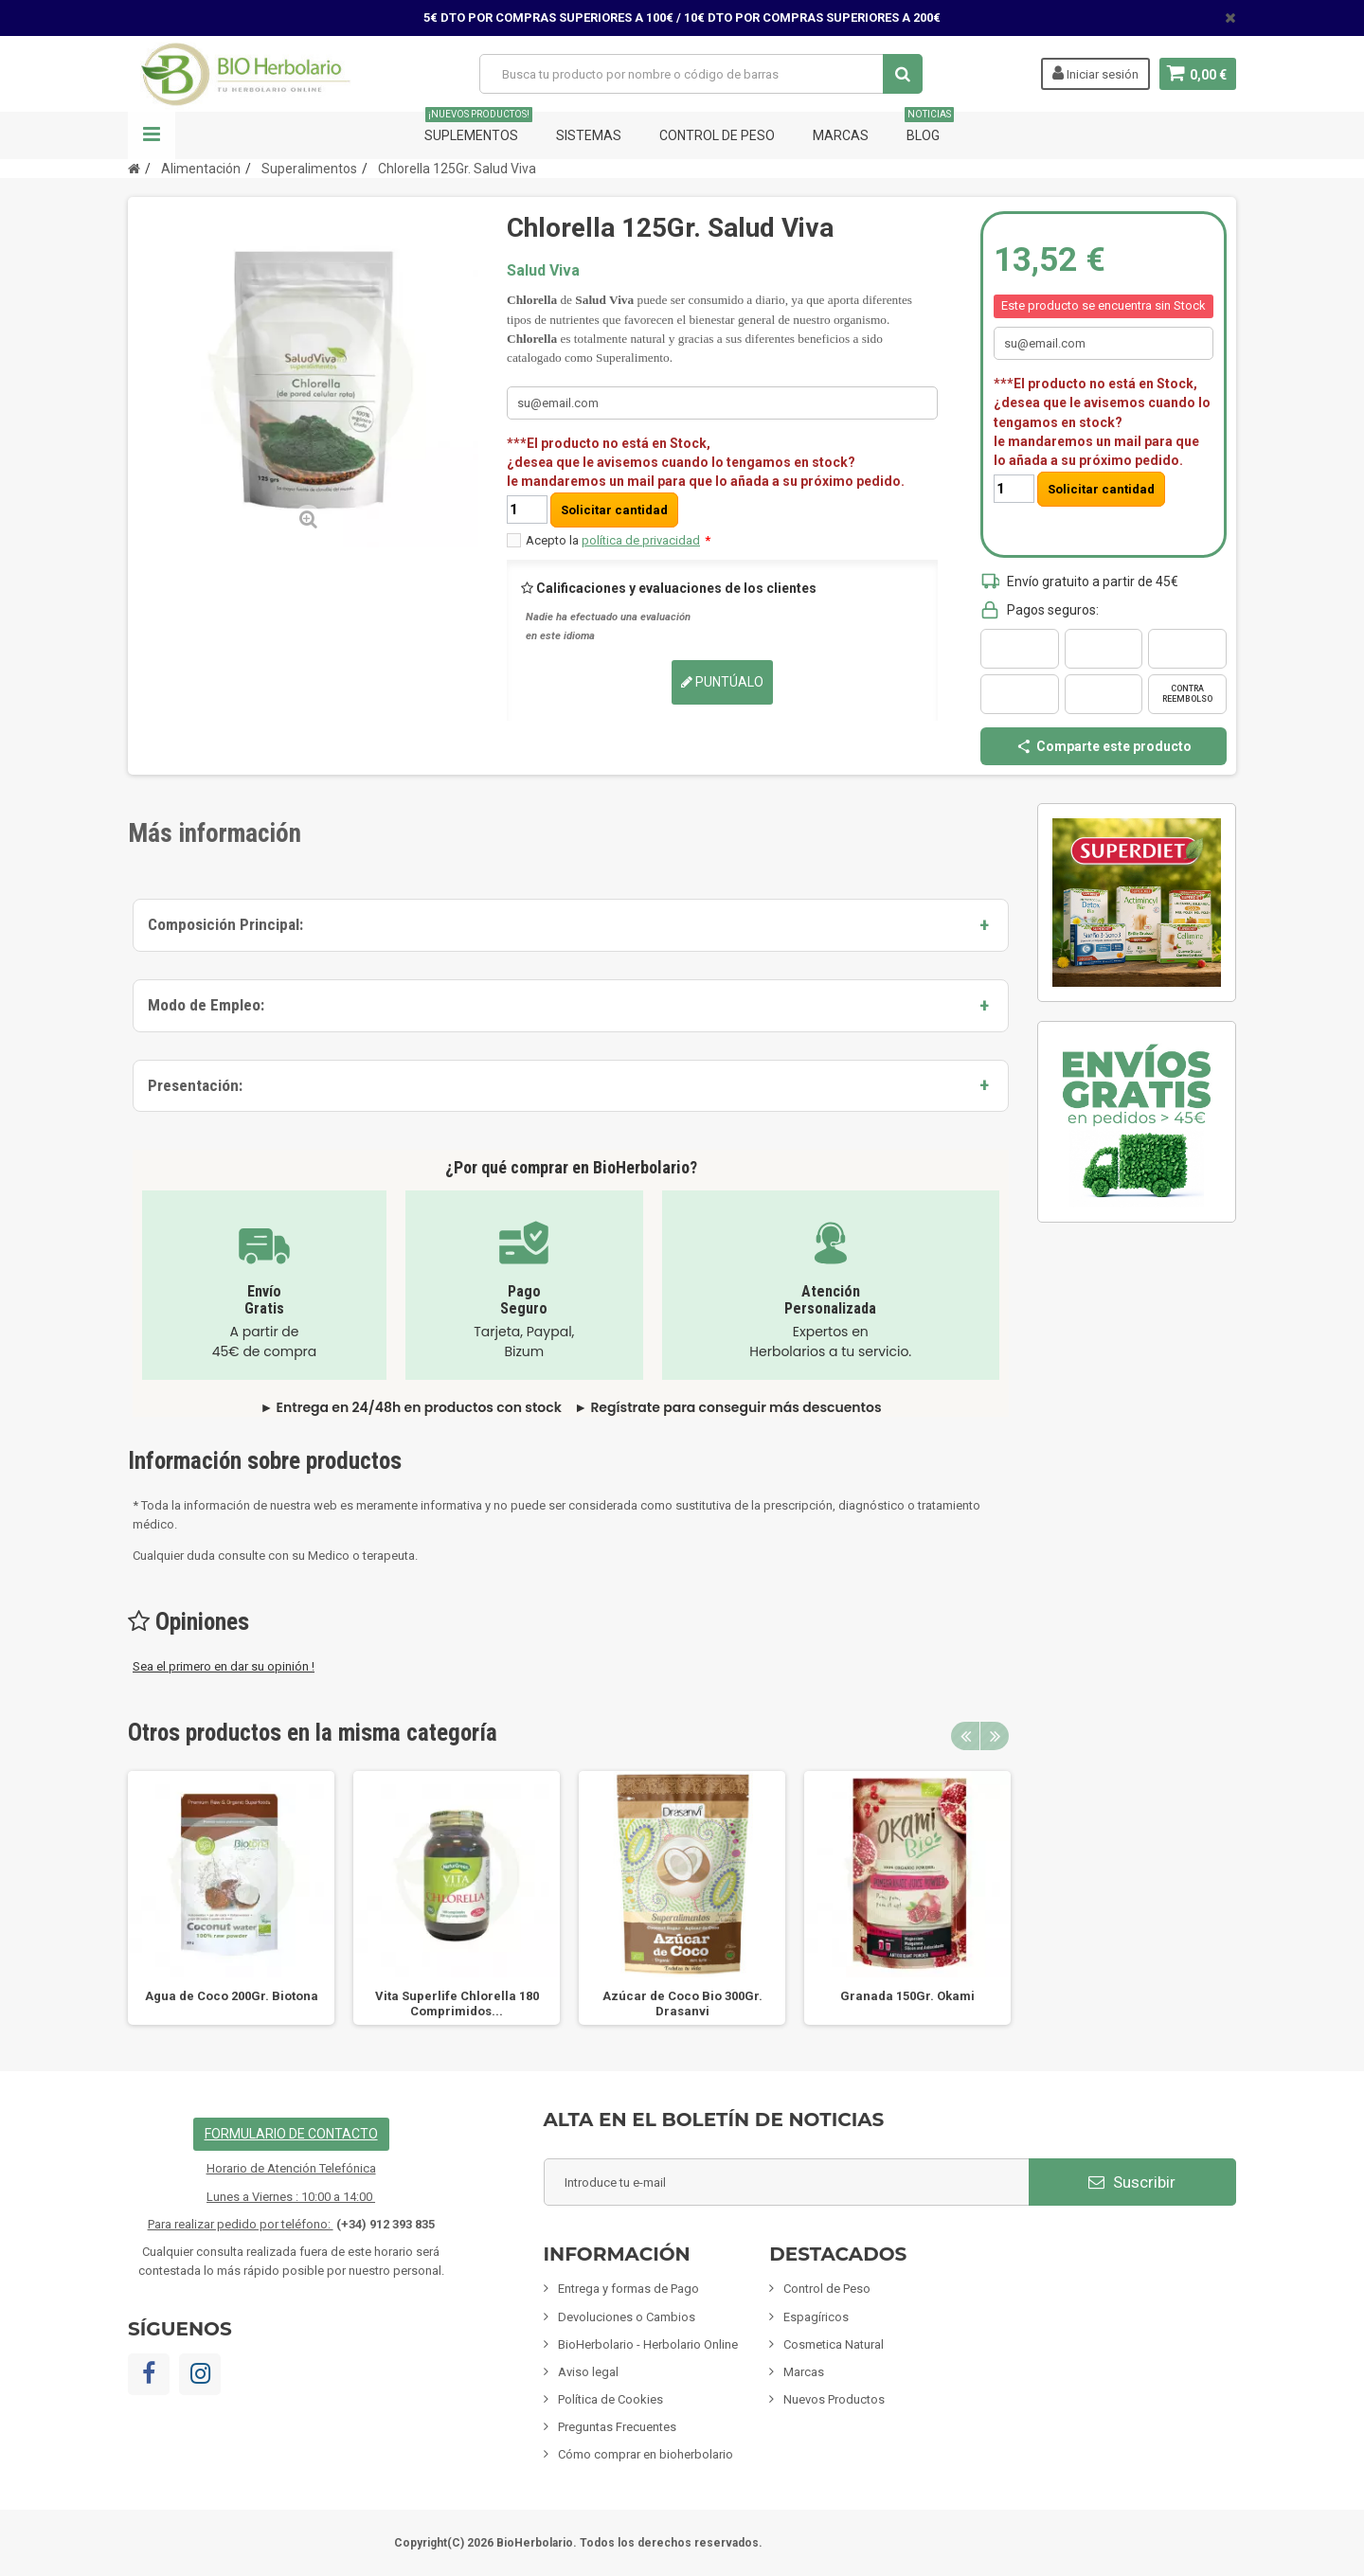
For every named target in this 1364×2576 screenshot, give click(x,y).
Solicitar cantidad (614, 510)
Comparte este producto (1103, 746)
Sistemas (588, 135)
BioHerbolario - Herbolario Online (648, 2344)
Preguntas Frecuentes (617, 2427)
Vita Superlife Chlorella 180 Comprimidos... (457, 2003)
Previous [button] (965, 1736)
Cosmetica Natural (833, 2344)
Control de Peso (717, 135)
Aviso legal (588, 2372)
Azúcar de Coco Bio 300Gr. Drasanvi (682, 2003)
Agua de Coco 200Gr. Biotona (231, 1996)
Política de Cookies (610, 2399)
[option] (231, 1898)
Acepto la (618, 540)
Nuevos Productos (834, 2399)
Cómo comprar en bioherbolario (645, 2454)
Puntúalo (722, 681)
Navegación (151, 135)
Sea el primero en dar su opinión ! (223, 1666)
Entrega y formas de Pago (628, 2288)
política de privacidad (641, 540)
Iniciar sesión (1093, 72)
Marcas (841, 135)
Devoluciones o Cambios (626, 2317)
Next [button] (994, 1736)
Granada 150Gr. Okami (907, 1996)
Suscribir (1132, 2182)
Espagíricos (816, 2317)
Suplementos (478, 127)
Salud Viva (543, 270)
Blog (929, 127)
